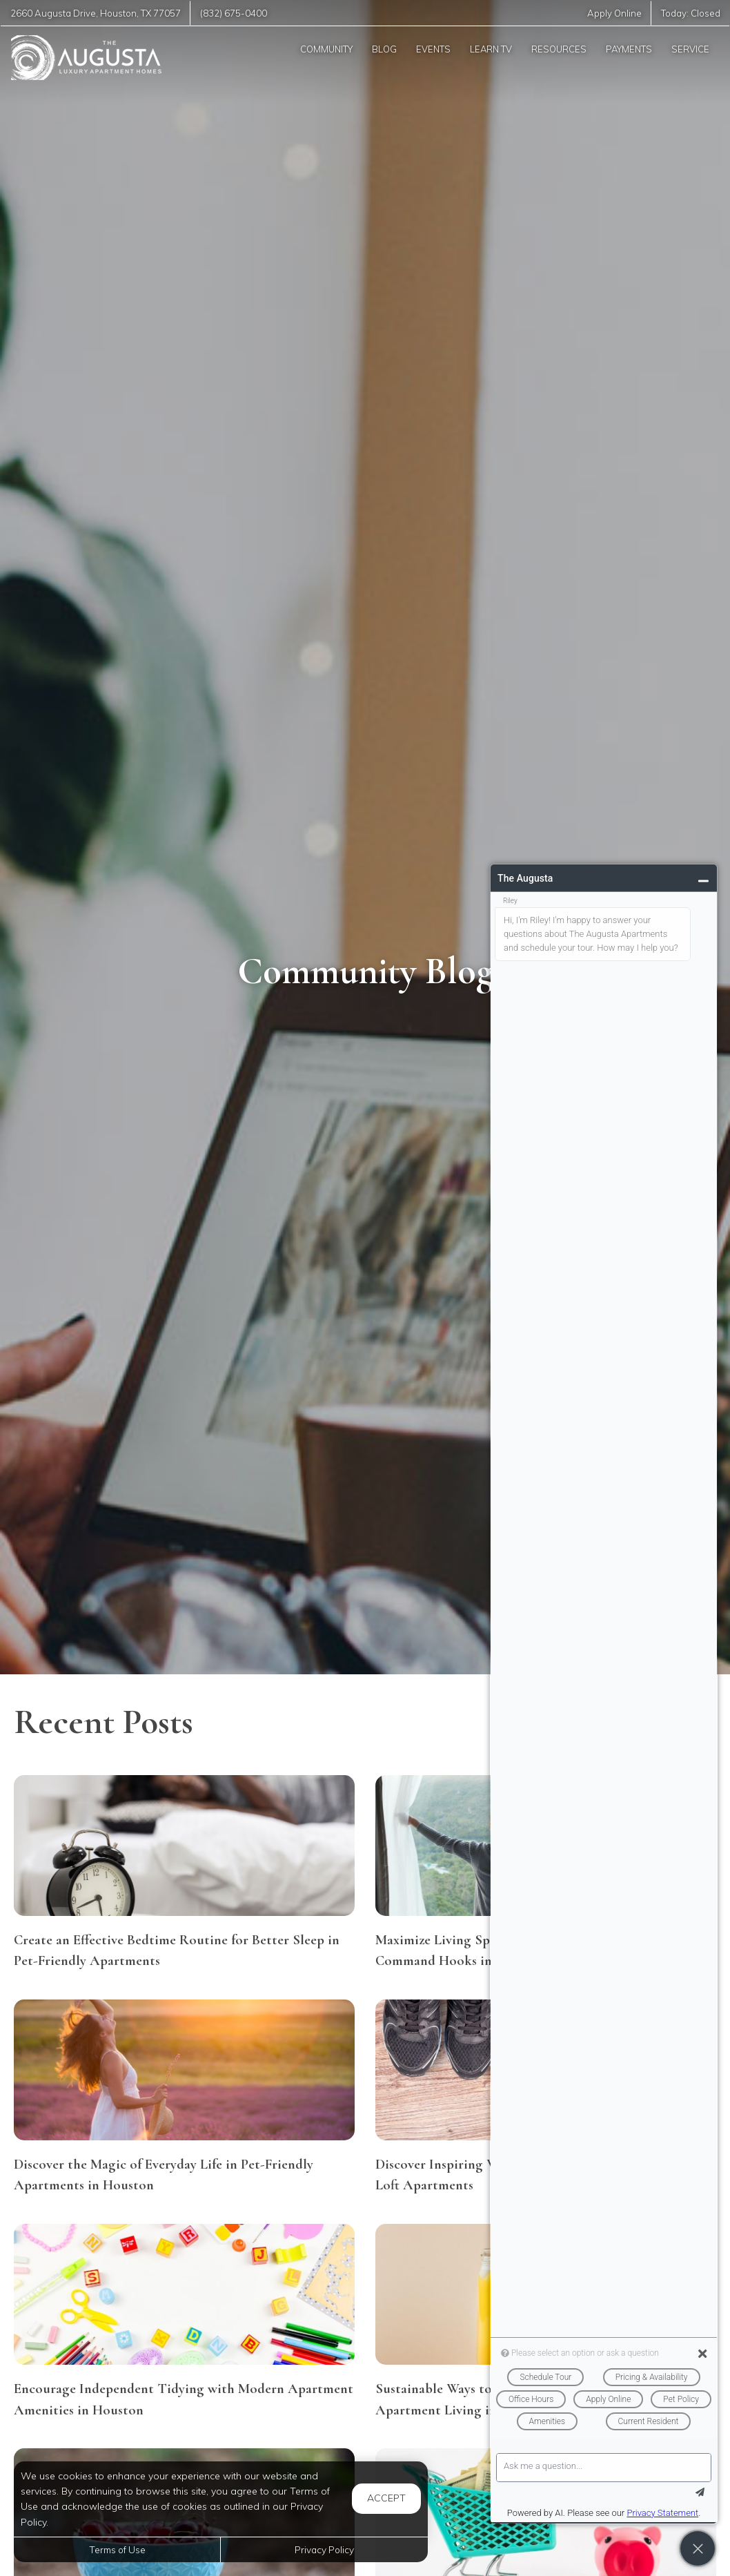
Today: (690, 13)
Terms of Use (117, 2549)
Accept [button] (386, 2498)
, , (95, 13)
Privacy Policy (324, 2549)
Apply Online (614, 13)
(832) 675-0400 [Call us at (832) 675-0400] (233, 13)
